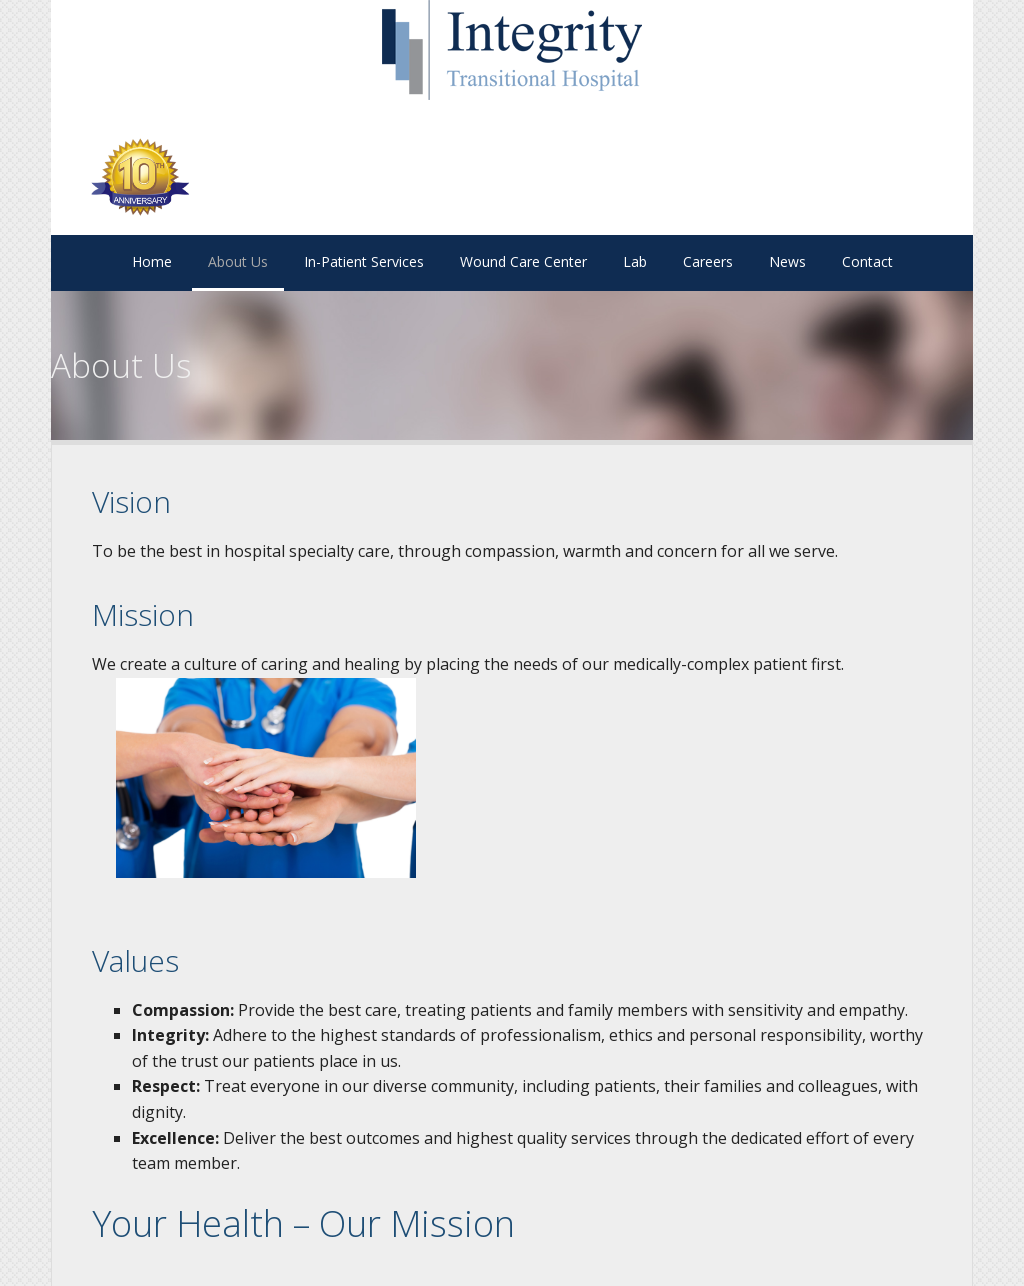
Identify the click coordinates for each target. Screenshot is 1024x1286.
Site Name (512, 50)
